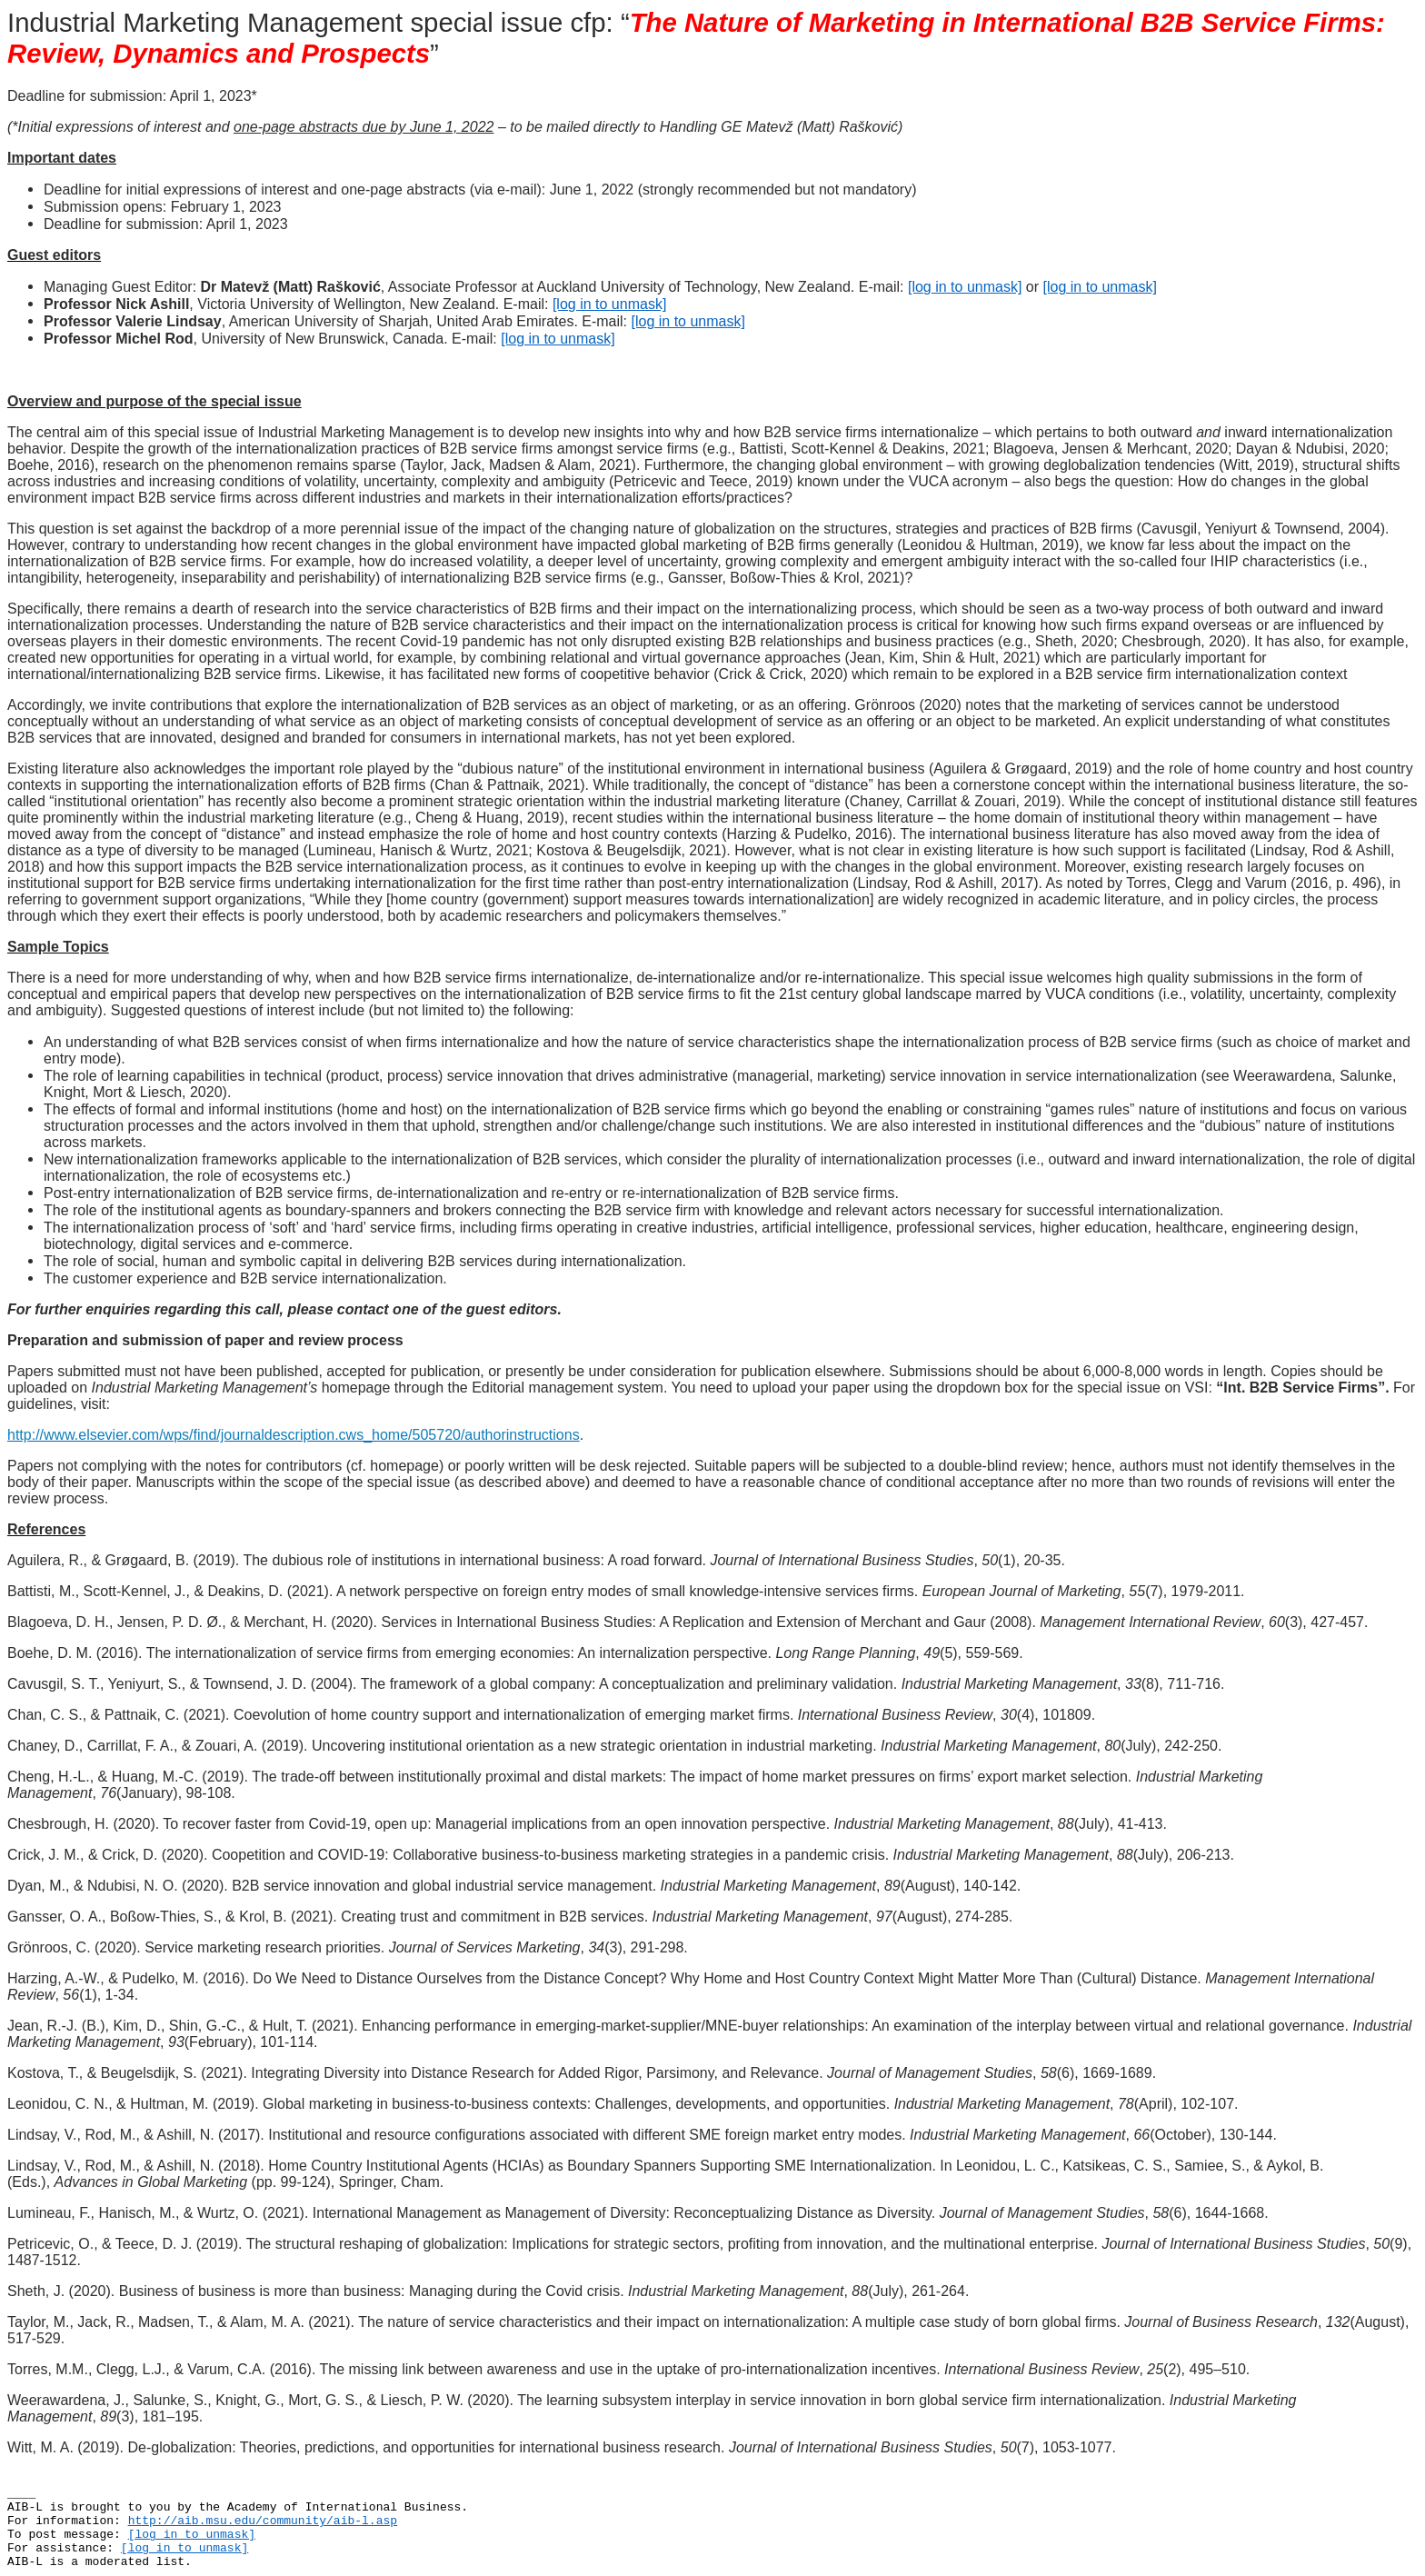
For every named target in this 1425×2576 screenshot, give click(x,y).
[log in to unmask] (964, 287)
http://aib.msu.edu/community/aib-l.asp (262, 2521)
